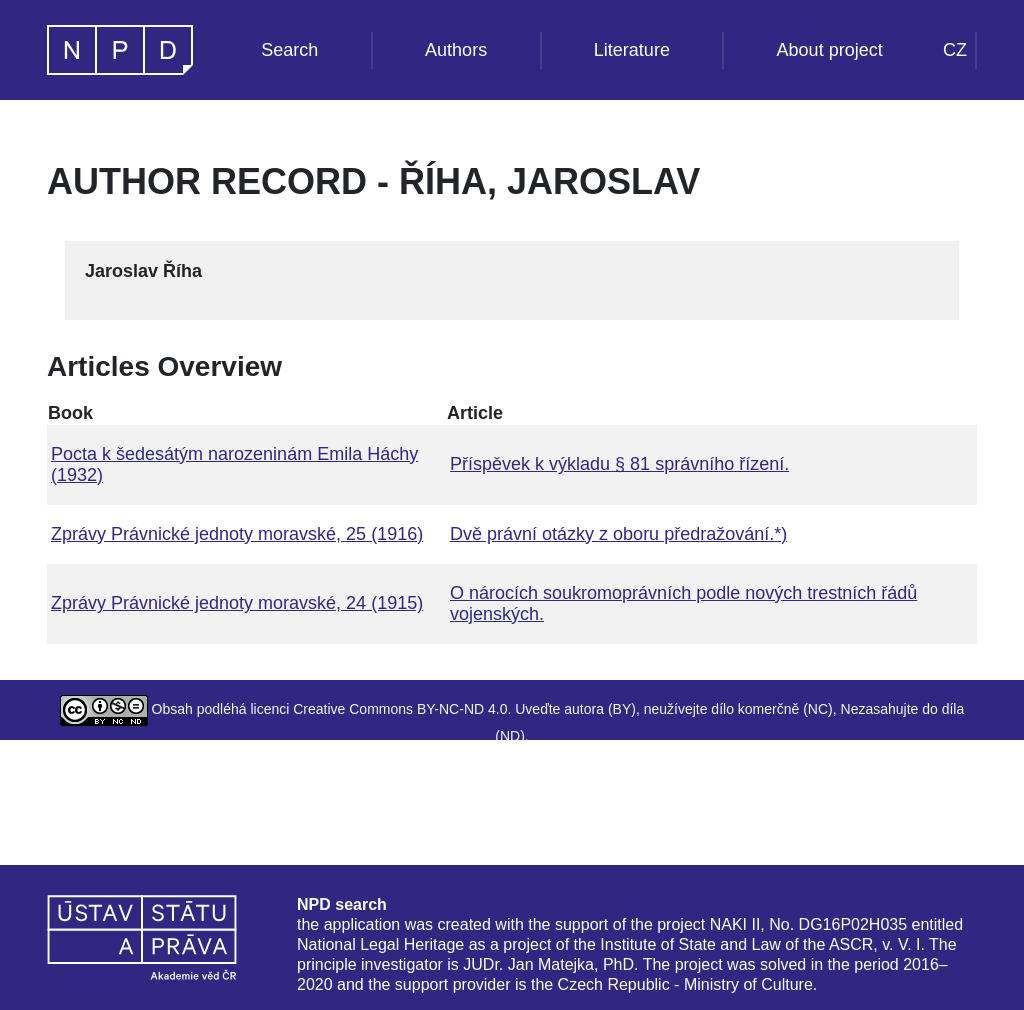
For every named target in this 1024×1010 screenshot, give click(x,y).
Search (289, 50)
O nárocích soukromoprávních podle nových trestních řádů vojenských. (683, 603)
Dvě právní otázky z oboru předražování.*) (618, 534)
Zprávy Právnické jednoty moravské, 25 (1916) (237, 534)
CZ (955, 50)
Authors (456, 50)
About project (830, 50)
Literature (632, 50)
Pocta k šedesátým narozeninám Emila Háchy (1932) (234, 464)
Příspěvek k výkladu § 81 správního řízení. (619, 464)
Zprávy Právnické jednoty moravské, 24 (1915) (237, 603)
